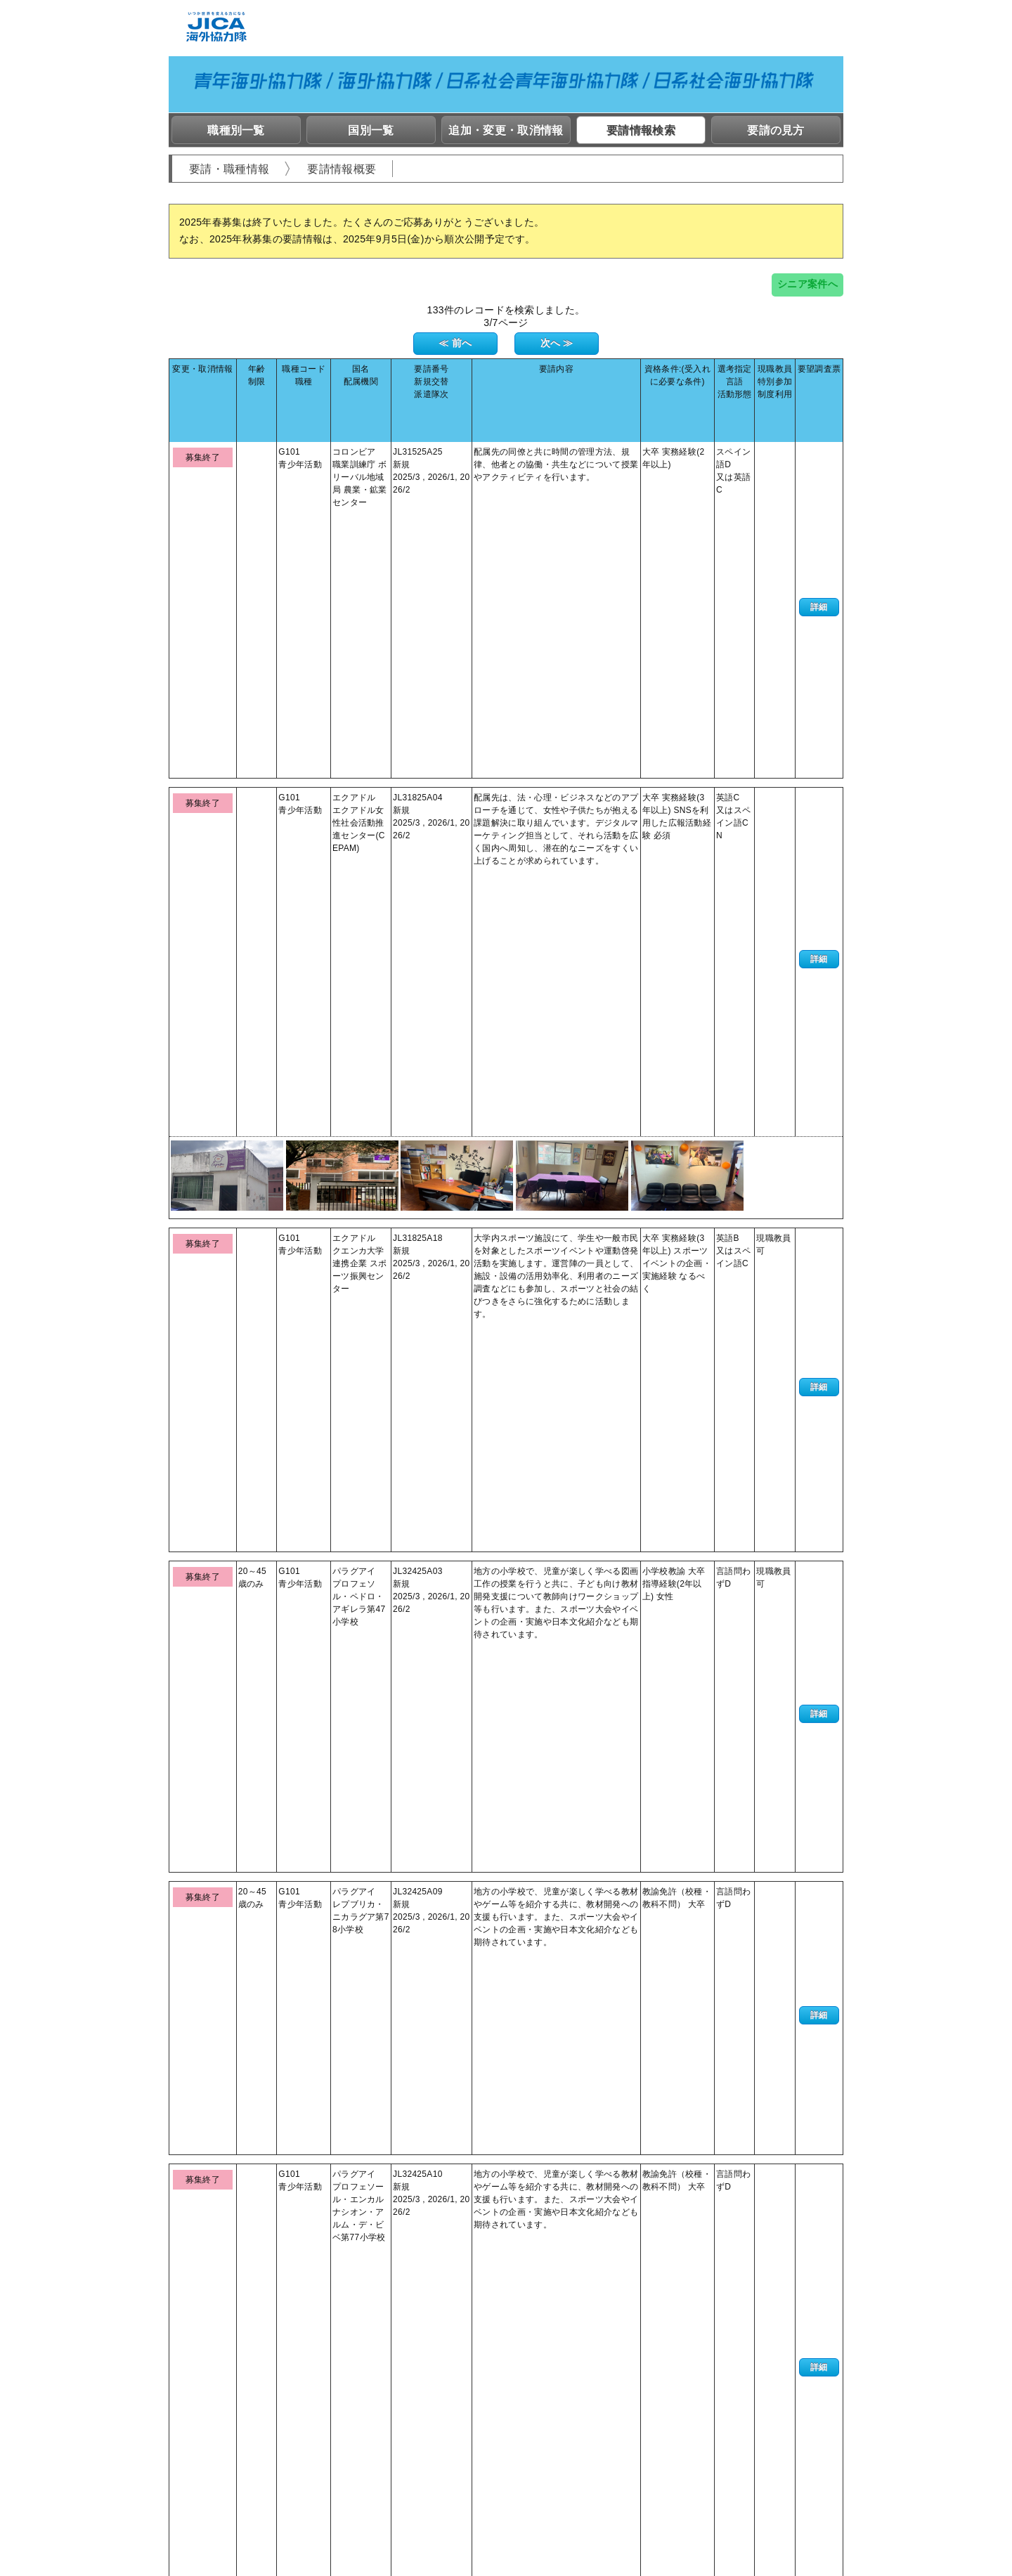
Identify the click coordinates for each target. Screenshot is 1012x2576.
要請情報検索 (640, 130)
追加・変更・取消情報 (505, 130)
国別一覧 (371, 130)
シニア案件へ (807, 284)
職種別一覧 (236, 130)
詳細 (819, 436)
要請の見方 (776, 130)
